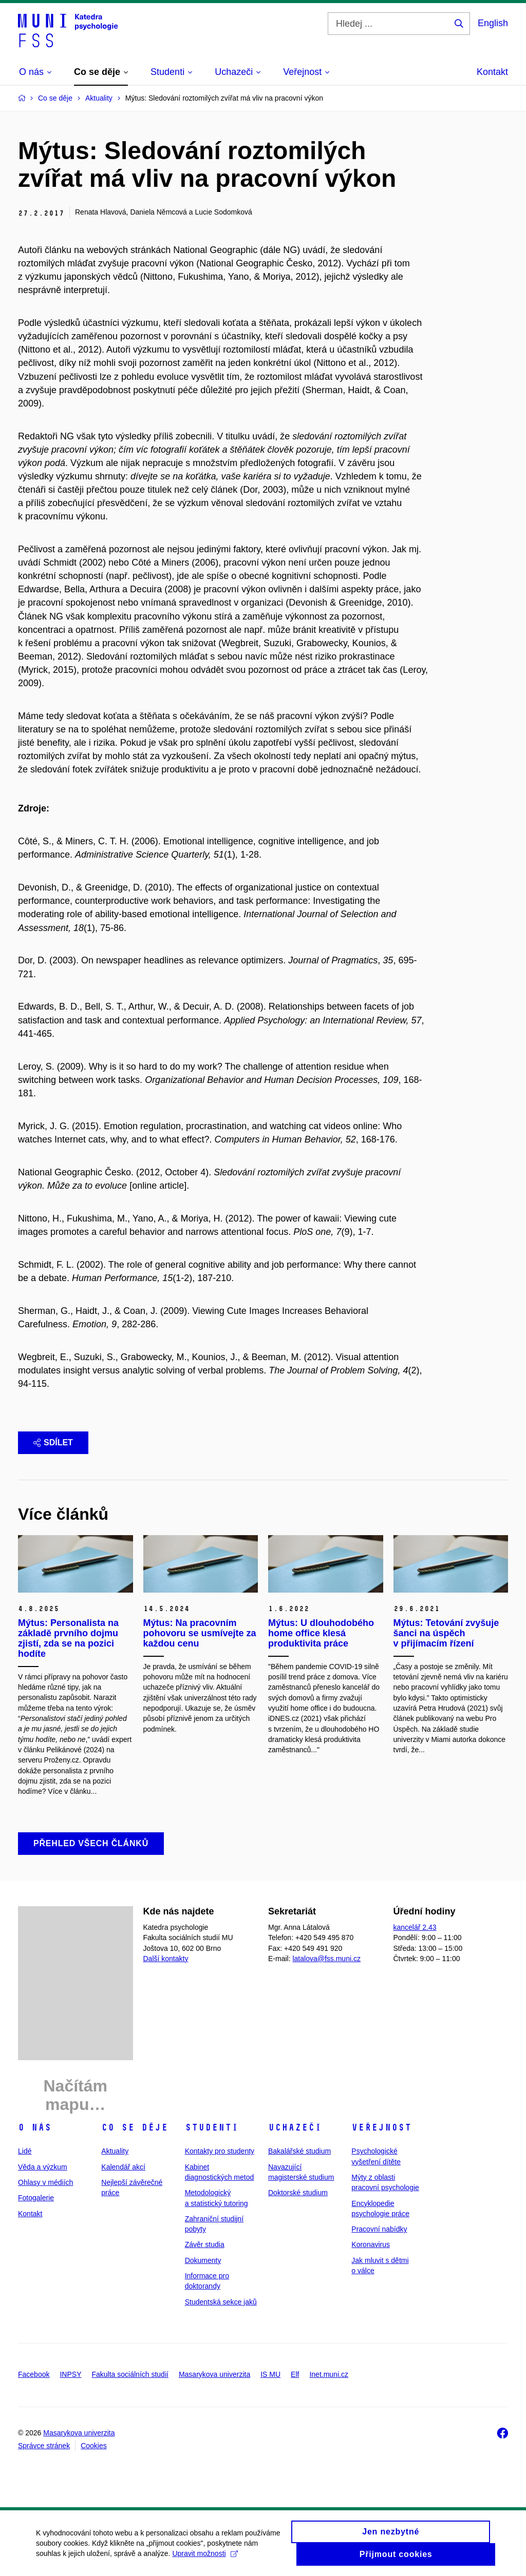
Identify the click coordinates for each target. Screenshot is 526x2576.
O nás (34, 2127)
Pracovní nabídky (379, 2229)
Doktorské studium (298, 2192)
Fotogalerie (36, 2198)
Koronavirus (370, 2244)
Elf (295, 2374)
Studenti (211, 2127)
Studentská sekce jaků (221, 2302)
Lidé (24, 2151)
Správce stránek (44, 2446)
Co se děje (134, 2127)
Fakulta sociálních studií (130, 2374)
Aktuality (114, 2151)
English (493, 23)
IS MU (270, 2374)
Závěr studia (204, 2244)
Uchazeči (295, 2127)
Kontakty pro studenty (219, 2151)
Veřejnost (381, 2127)
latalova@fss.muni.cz (326, 1958)
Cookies (94, 2446)
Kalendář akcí (123, 2167)
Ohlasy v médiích (45, 2182)
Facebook (33, 2374)
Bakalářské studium (299, 2151)
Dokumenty (203, 2260)
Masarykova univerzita (214, 2374)
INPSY (70, 2374)
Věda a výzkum (42, 2167)
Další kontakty (166, 1958)
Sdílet (53, 1442)
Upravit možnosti (204, 2559)
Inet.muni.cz (328, 2374)
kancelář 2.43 (415, 1927)
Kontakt (492, 72)
